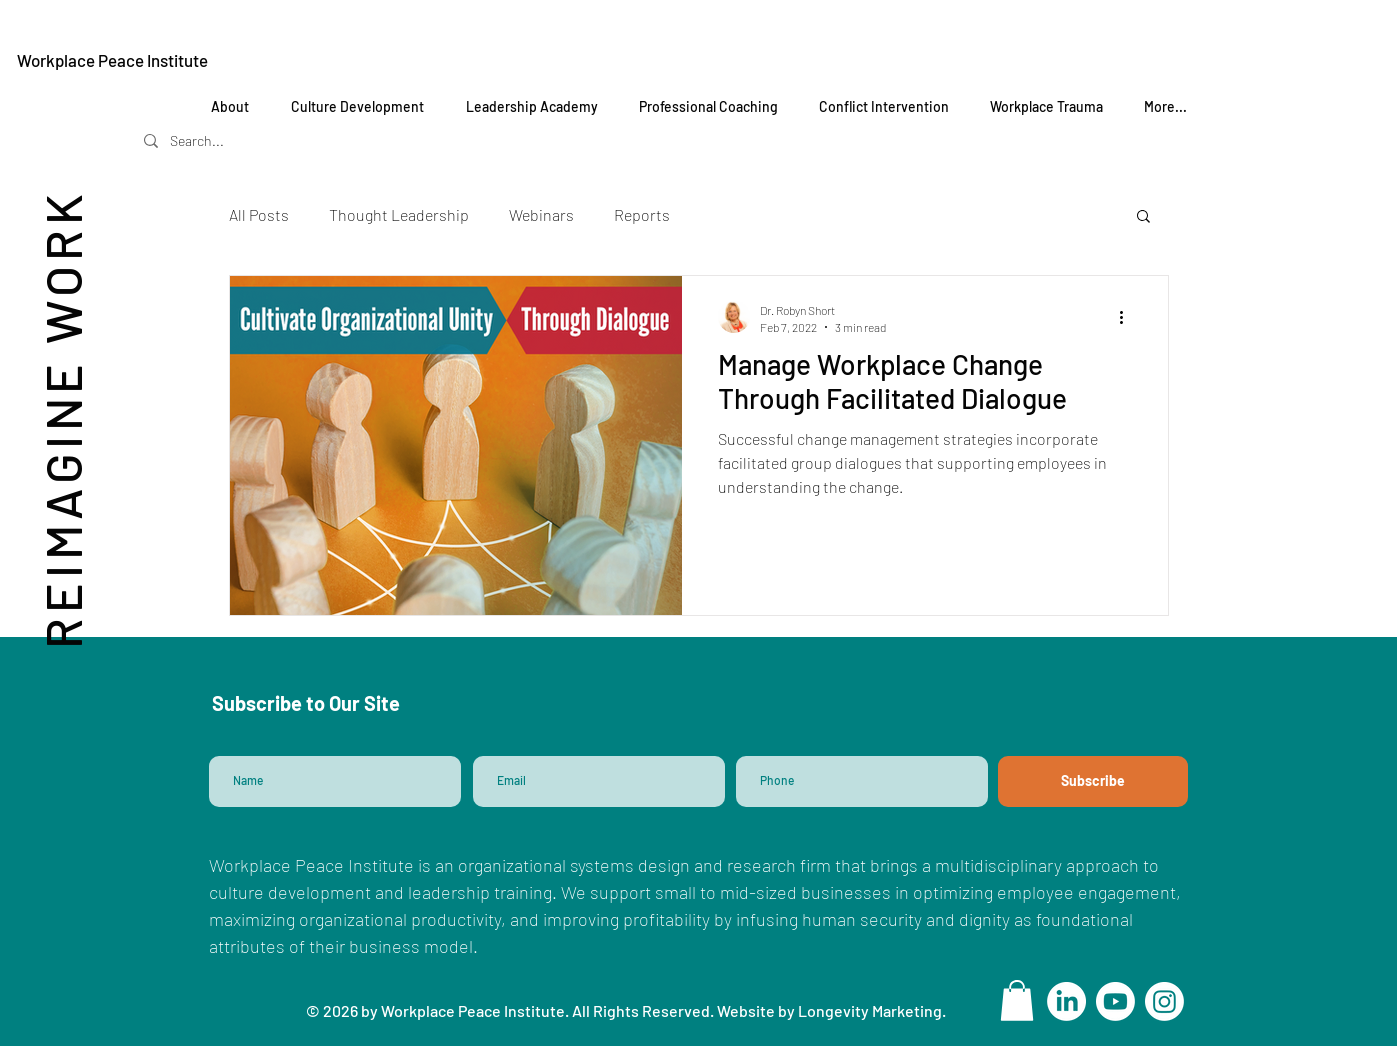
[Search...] (226, 140)
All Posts (259, 214)
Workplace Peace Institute (112, 60)
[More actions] (1129, 317)
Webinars (541, 214)
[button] (1143, 217)
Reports (642, 214)
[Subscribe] (1093, 781)
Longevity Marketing (870, 1010)
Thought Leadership (399, 214)
